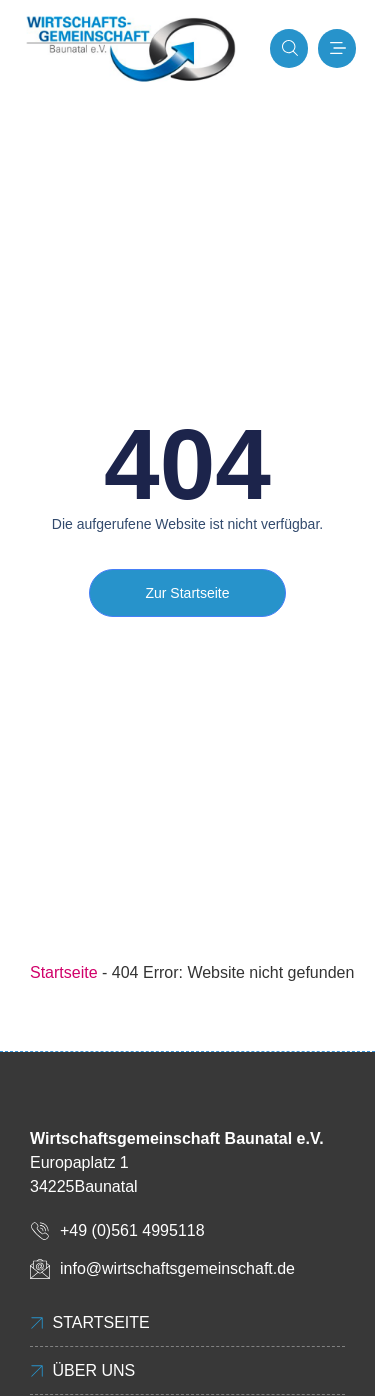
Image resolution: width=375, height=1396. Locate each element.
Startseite (64, 972)
